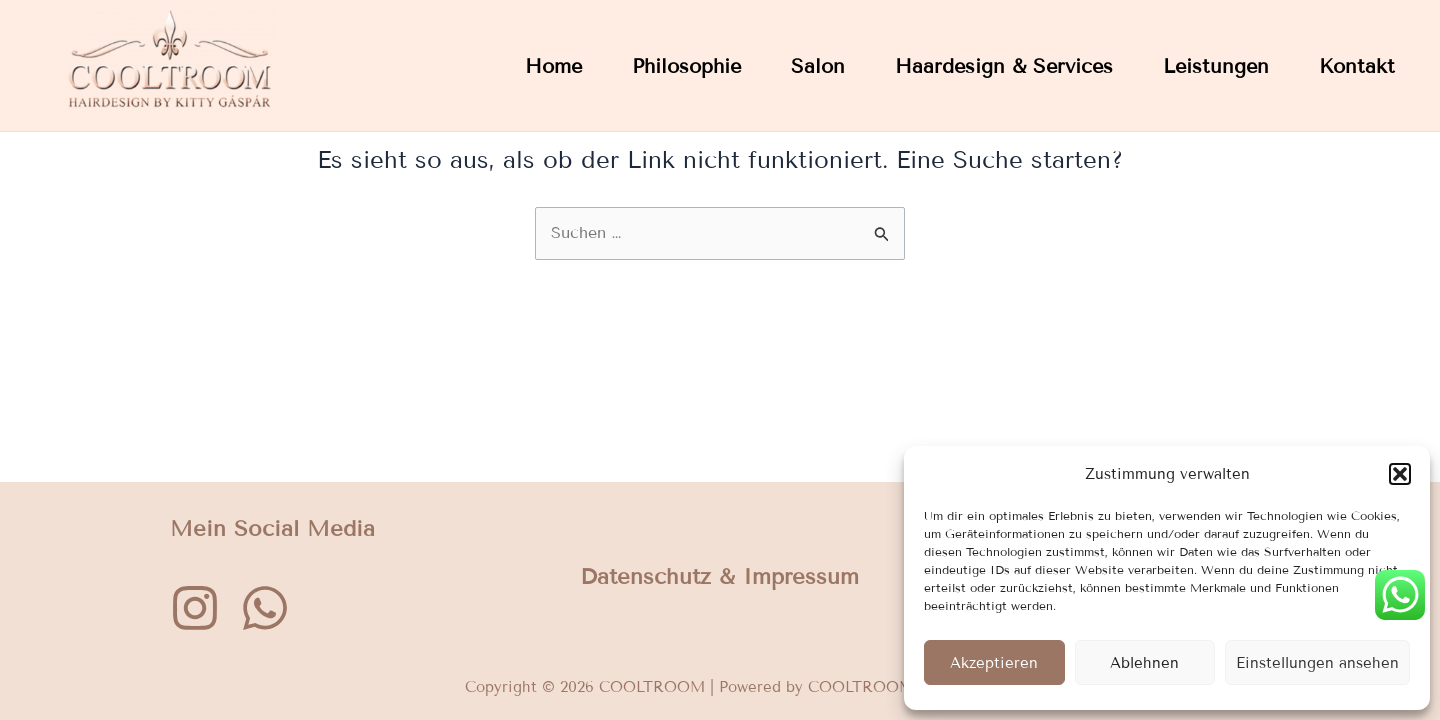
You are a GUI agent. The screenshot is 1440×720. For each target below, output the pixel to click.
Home (553, 66)
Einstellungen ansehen (1317, 663)
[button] (1400, 474)
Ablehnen (1144, 663)
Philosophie (686, 66)
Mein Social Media (272, 530)
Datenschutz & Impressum (719, 579)
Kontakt (1357, 66)
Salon (818, 66)
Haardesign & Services (1004, 66)
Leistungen (1216, 66)
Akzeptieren (994, 663)
